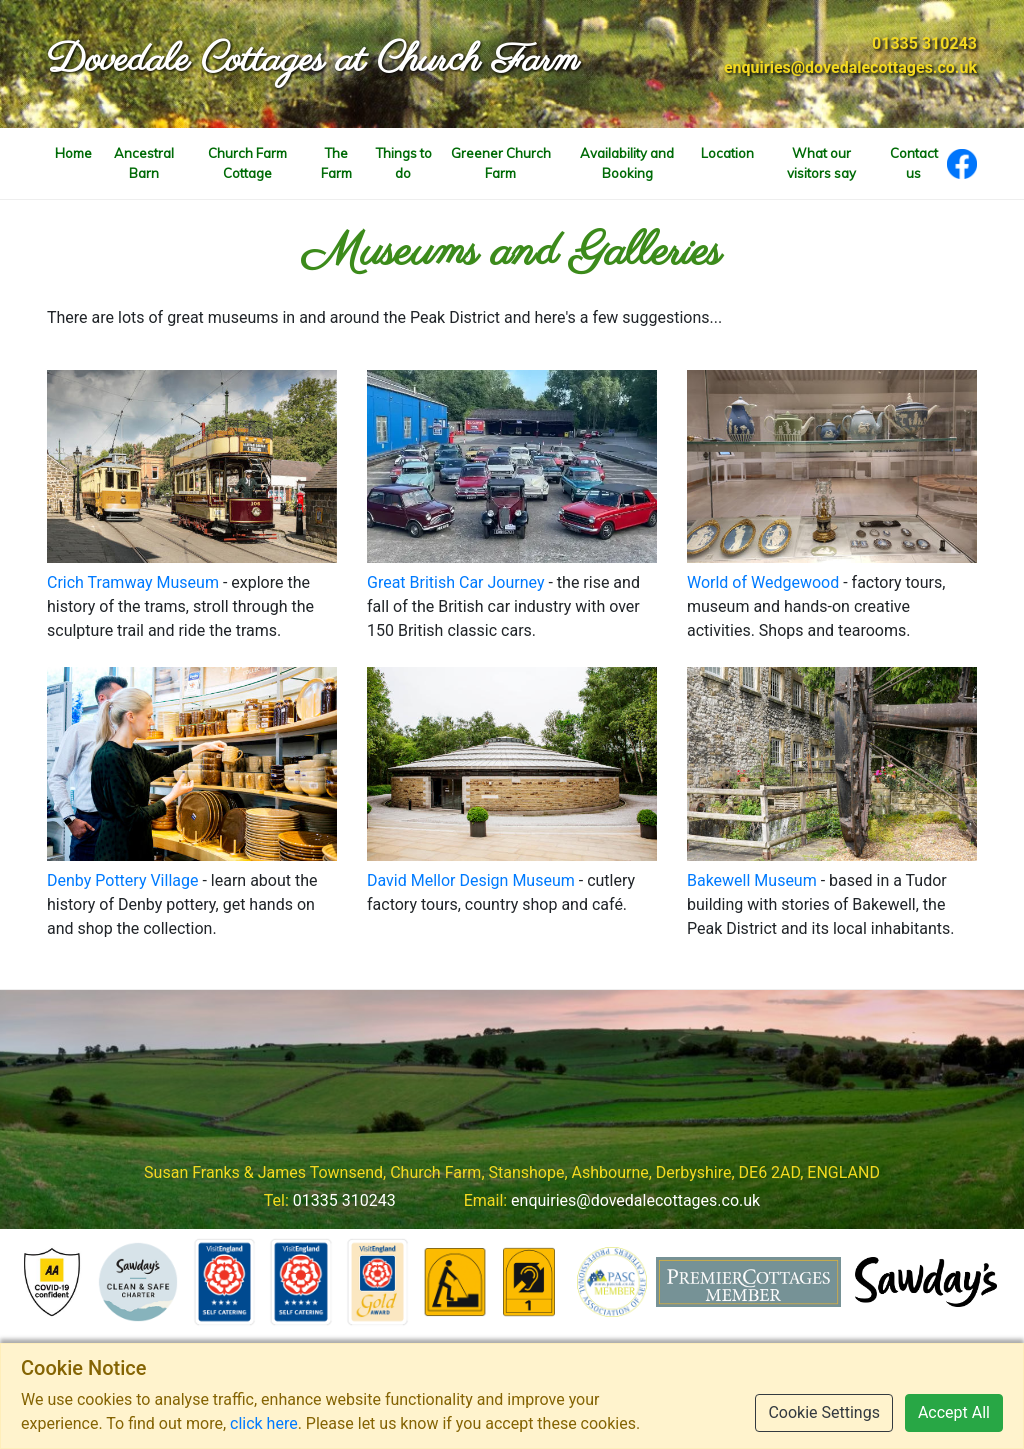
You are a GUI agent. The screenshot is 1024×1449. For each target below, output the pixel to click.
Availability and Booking (627, 163)
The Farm (336, 163)
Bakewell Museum (752, 880)
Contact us (914, 163)
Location (727, 153)
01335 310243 (924, 43)
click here (264, 1423)
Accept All (954, 1412)
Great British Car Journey (456, 582)
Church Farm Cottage (247, 163)
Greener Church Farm (501, 163)
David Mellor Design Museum (471, 880)
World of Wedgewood (763, 582)
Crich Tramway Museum (133, 582)
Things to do (403, 163)
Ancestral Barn (144, 163)
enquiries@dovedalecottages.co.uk (850, 67)
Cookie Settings (824, 1412)
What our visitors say (821, 163)
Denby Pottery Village (122, 880)
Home (73, 153)
